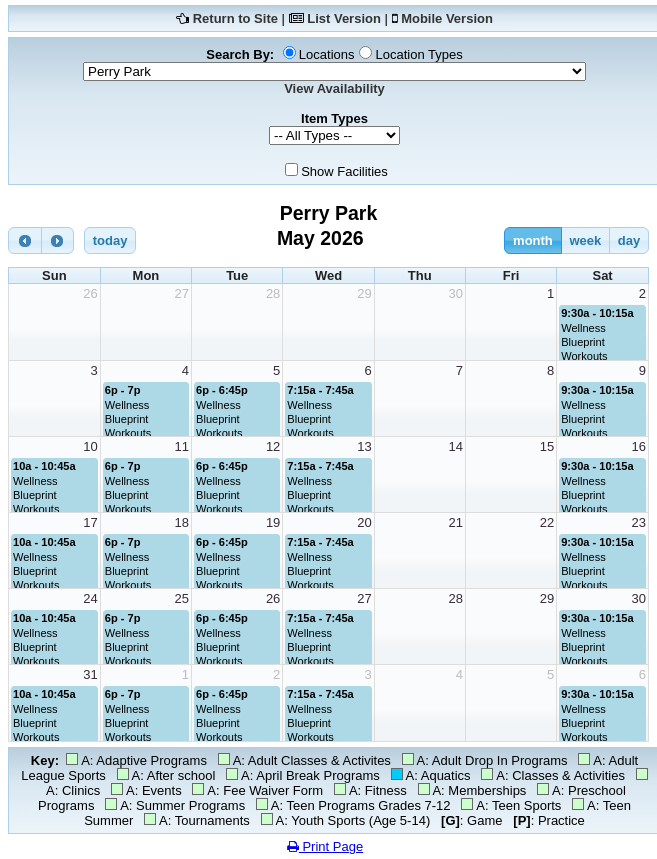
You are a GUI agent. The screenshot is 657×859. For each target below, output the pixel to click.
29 (364, 293)
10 (90, 446)
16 (639, 446)
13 (364, 446)
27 (182, 293)
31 (90, 674)
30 (455, 293)
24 (90, 598)
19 (273, 522)
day (629, 240)
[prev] (25, 240)
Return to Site (235, 18)
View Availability (334, 88)
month (533, 240)
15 (547, 446)
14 (455, 446)
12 (273, 446)
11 (182, 446)
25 (182, 598)
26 (90, 293)
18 (182, 522)
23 (639, 522)
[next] (58, 240)
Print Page (325, 846)
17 (90, 522)
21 (455, 522)
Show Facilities (344, 171)
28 (273, 293)
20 (364, 522)
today (110, 240)
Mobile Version (447, 18)
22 (547, 522)
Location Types (418, 54)
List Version (344, 18)
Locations (327, 54)
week (585, 240)
